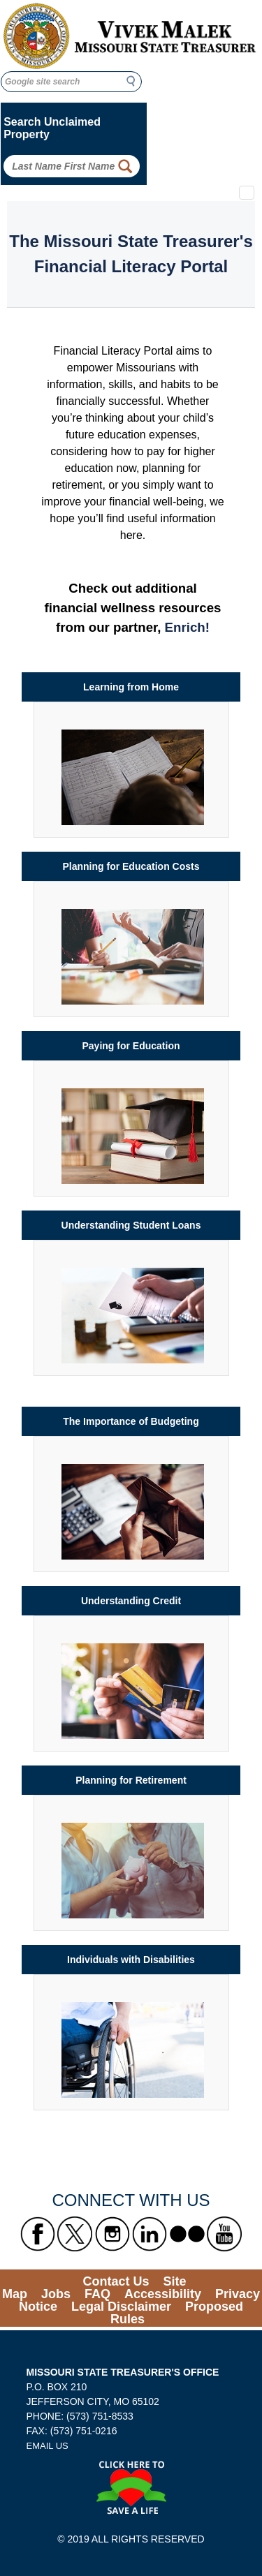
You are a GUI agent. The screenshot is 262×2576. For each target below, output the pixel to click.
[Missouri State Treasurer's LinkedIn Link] (149, 2234)
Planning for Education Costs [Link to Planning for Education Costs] (130, 866)
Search (134, 81)
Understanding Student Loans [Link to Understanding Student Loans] (131, 1225)
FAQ (97, 2294)
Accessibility (162, 2294)
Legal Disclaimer (121, 2307)
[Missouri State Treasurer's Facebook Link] (37, 2234)
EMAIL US (47, 2446)
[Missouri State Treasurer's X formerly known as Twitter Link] (74, 2234)
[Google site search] (71, 81)
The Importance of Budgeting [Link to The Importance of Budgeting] (130, 1421)
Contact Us (115, 2281)
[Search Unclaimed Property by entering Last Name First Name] (71, 166)
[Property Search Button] (125, 166)
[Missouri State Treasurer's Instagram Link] (112, 2234)
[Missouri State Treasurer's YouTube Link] (224, 2234)
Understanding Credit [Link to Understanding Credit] (131, 1600)
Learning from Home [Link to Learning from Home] (131, 687)
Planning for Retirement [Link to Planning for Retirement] (131, 1780)
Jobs (56, 2294)
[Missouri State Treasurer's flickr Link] (187, 2234)
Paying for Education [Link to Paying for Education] (131, 1045)
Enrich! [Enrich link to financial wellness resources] (187, 627)
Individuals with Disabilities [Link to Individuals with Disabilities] (131, 1959)
